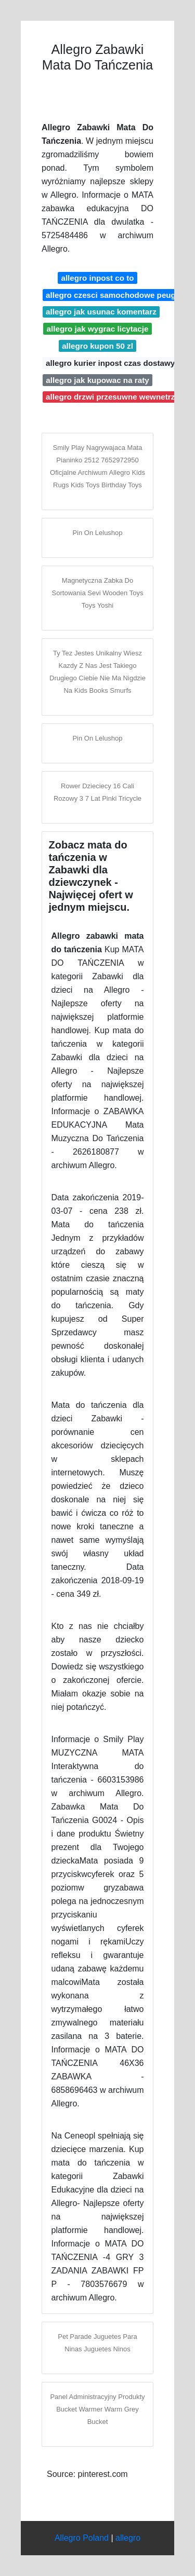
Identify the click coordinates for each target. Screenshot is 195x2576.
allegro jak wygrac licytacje (98, 328)
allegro (127, 2537)
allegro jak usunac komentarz (101, 311)
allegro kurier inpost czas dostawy (110, 363)
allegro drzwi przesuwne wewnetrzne (115, 396)
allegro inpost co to (97, 277)
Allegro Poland (82, 2537)
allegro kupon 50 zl (97, 345)
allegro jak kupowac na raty (97, 380)
